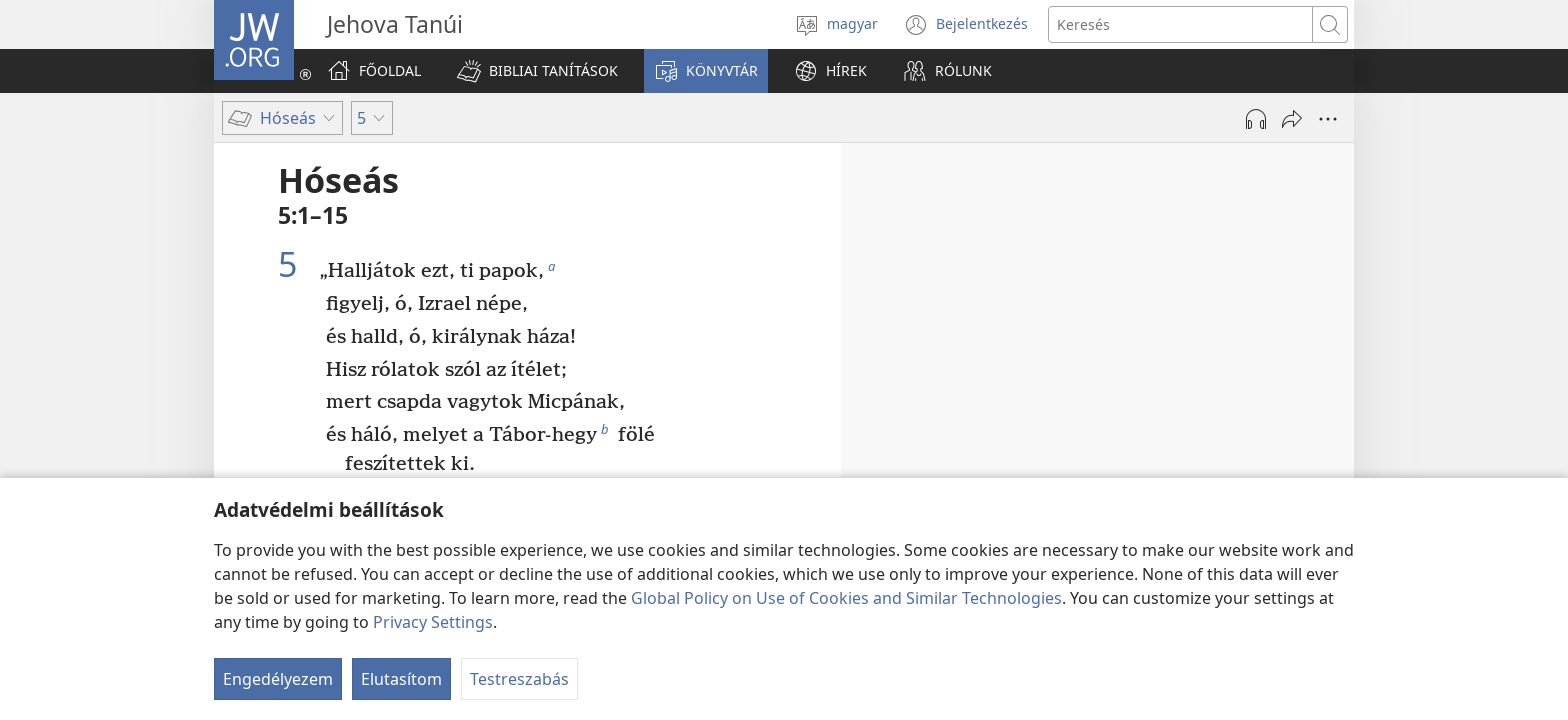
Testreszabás (519, 679)
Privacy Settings (433, 622)
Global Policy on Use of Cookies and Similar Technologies (846, 598)
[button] (537, 71)
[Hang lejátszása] (1256, 119)
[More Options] (1328, 119)
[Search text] (1180, 24)
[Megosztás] (1292, 119)
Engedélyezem (278, 679)
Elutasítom (401, 679)
